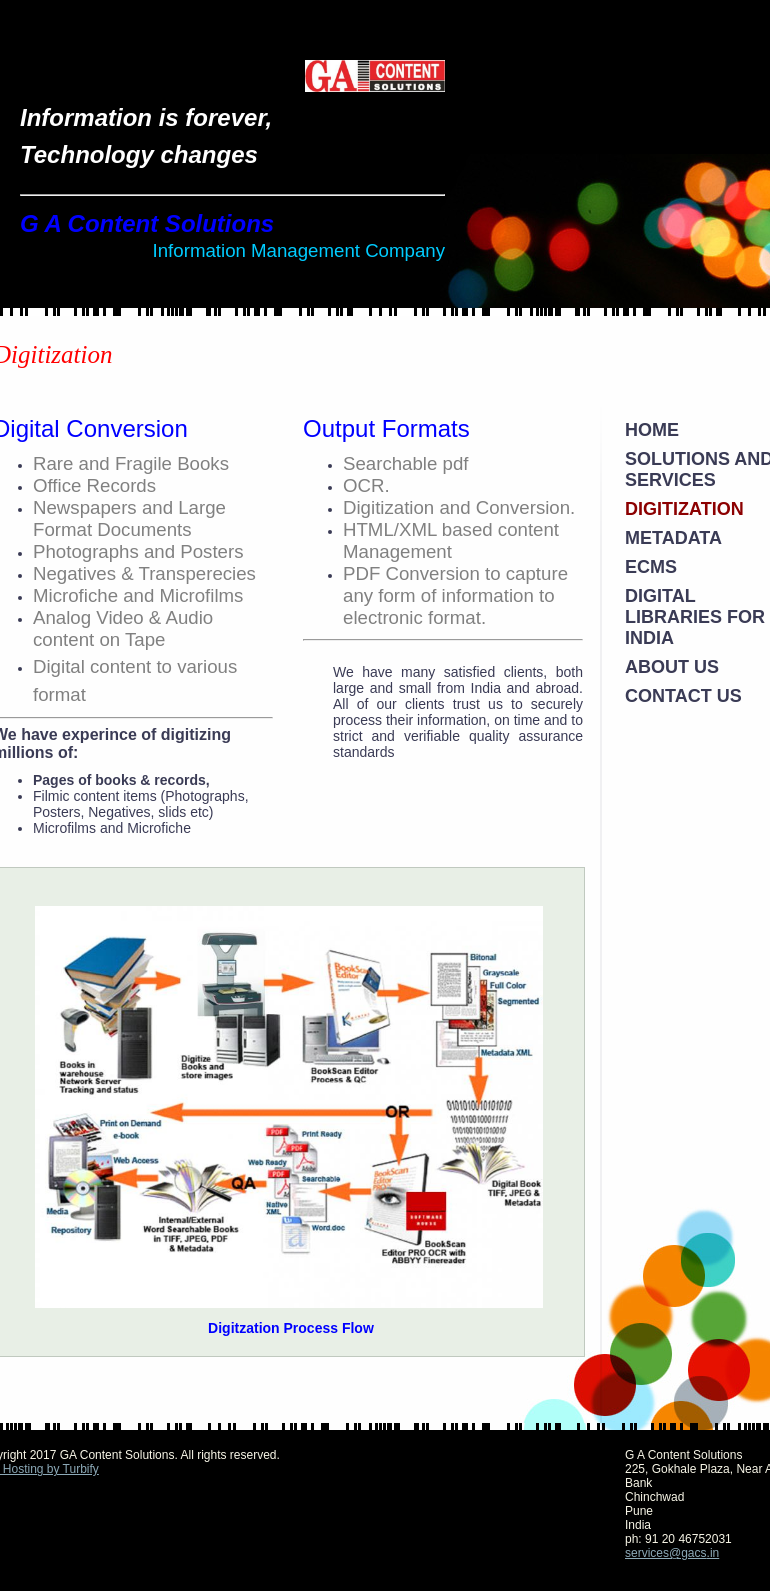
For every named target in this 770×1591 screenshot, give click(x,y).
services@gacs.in (672, 1553)
